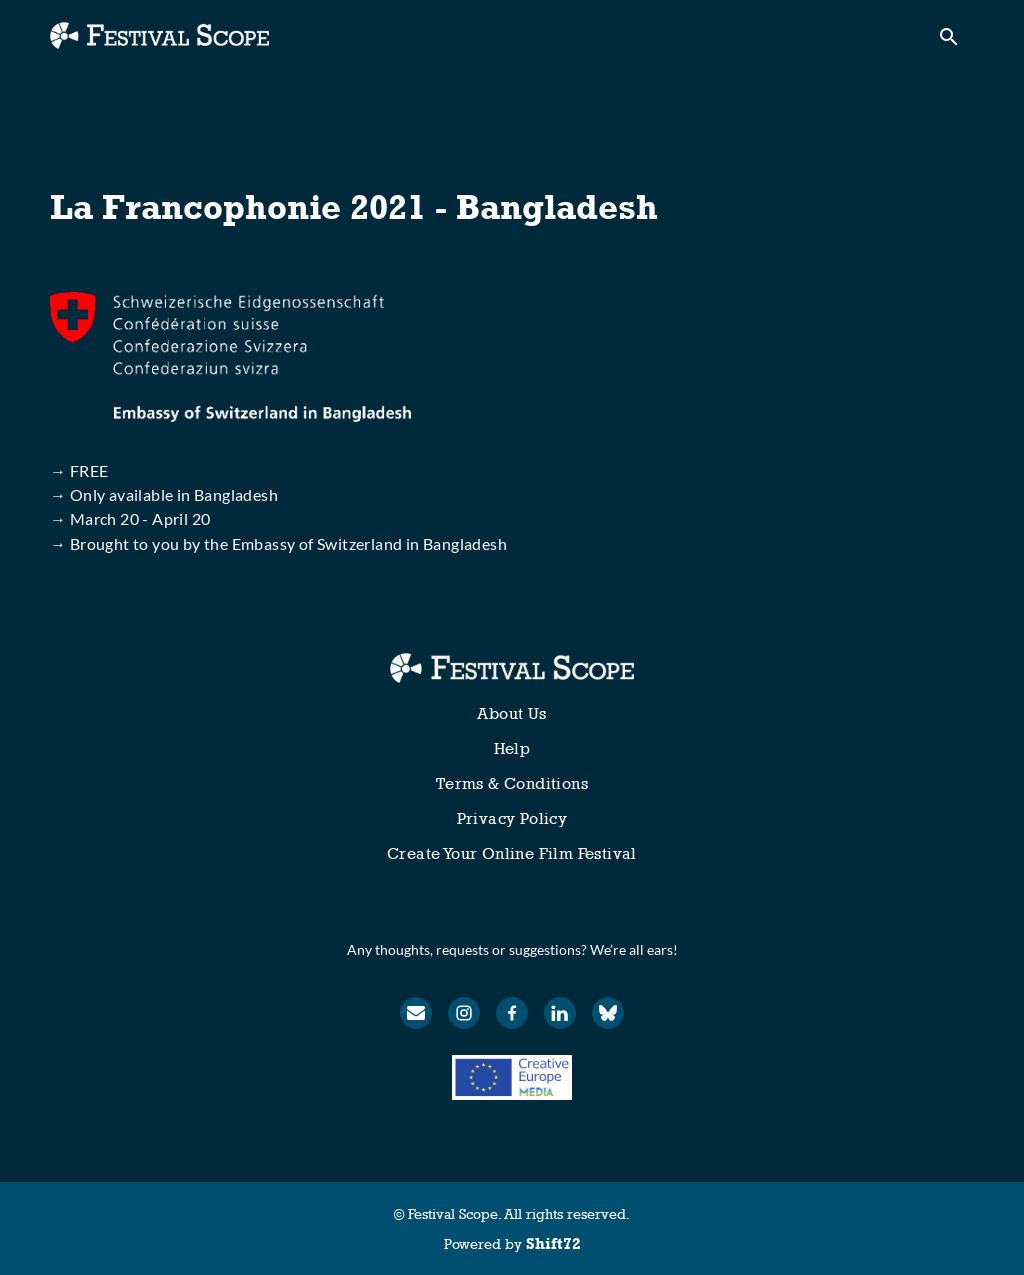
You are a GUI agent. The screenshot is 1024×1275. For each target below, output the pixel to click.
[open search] (956, 41)
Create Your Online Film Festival (512, 853)
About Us (511, 713)
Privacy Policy (512, 818)
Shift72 (553, 1243)
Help (512, 748)
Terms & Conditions (512, 783)
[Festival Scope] (511, 668)
